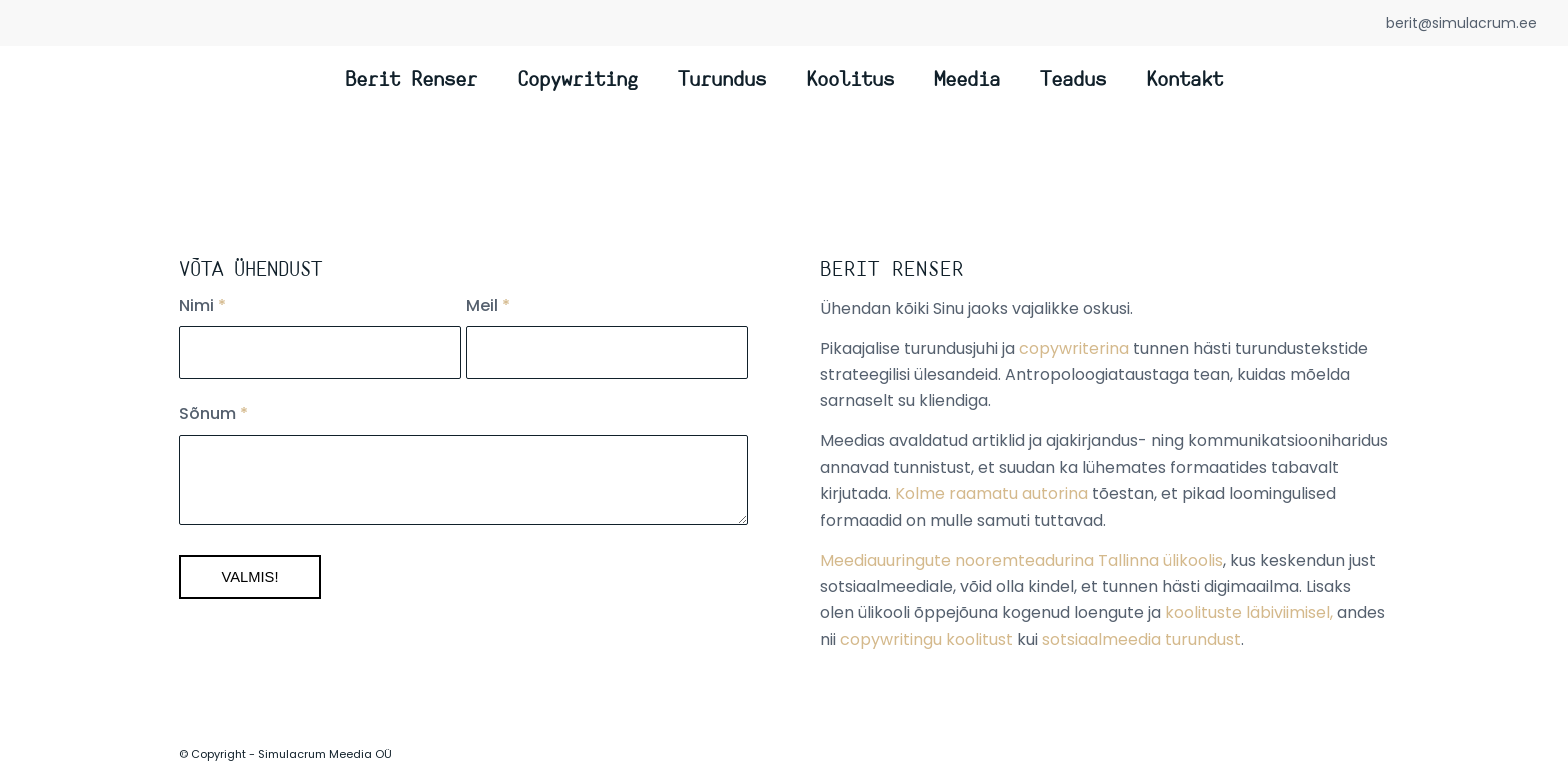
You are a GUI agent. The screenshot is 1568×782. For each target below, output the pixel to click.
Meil (488, 305)
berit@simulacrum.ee (1461, 23)
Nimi (202, 305)
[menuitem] (411, 81)
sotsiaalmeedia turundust (1141, 639)
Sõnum (213, 413)
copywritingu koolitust (926, 639)
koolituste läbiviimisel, (1249, 612)
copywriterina (1074, 348)
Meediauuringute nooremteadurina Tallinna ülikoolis (1021, 560)
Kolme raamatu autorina (991, 493)
